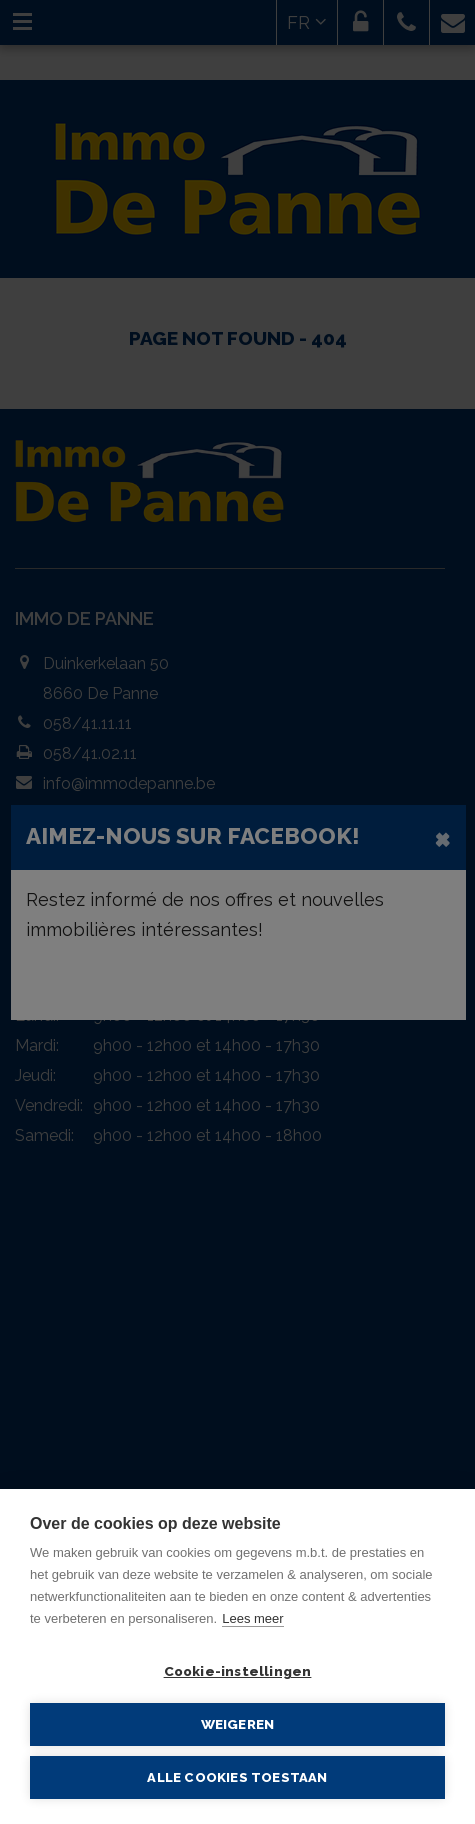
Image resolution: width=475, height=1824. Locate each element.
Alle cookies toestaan (237, 1777)
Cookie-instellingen (238, 1671)
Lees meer (252, 1618)
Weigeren (238, 1724)
